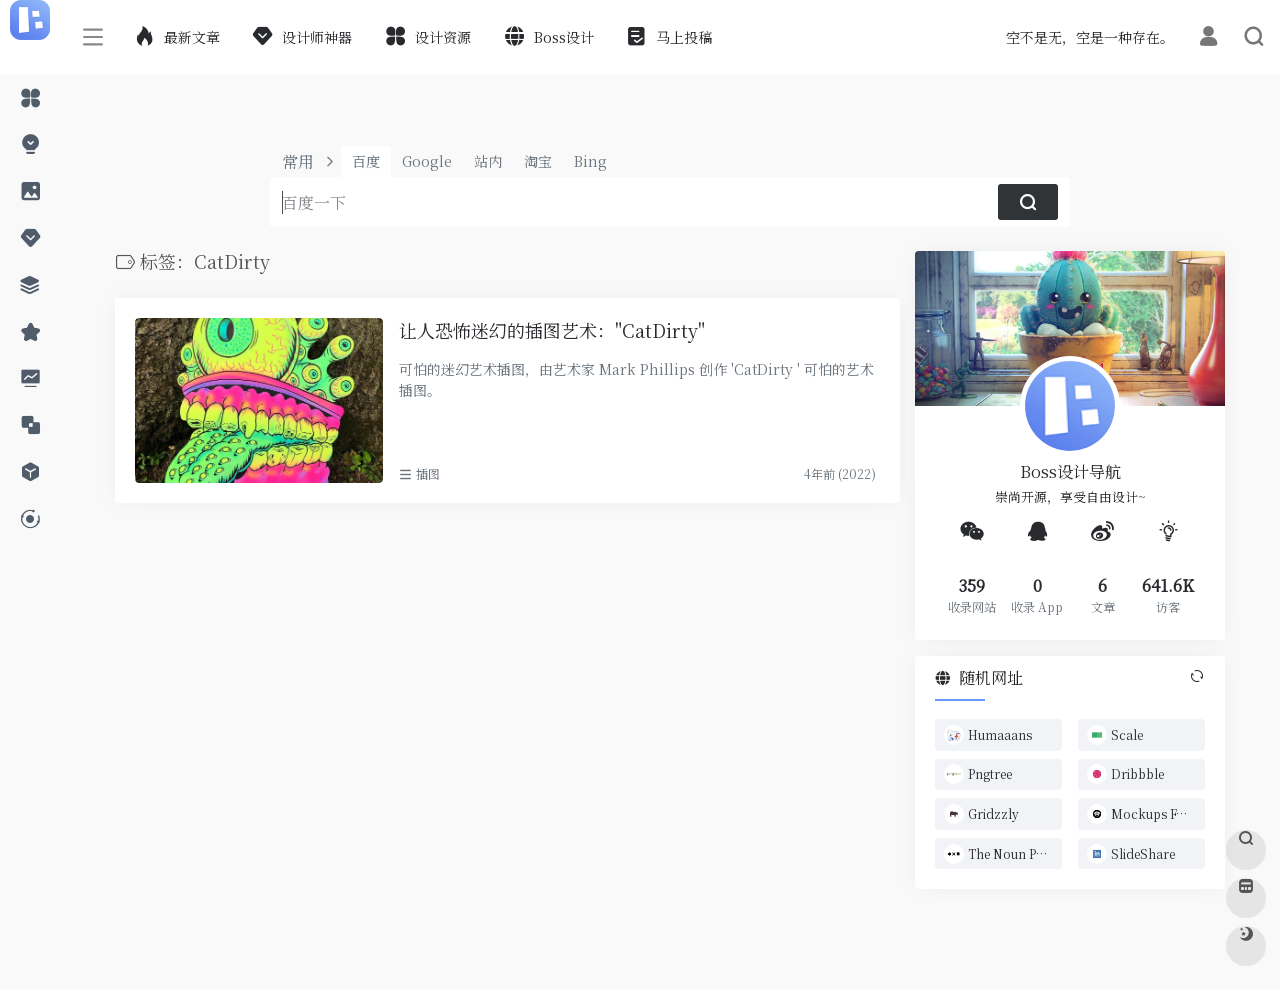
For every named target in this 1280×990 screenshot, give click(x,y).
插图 (428, 473)
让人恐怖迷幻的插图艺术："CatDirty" (552, 330)
